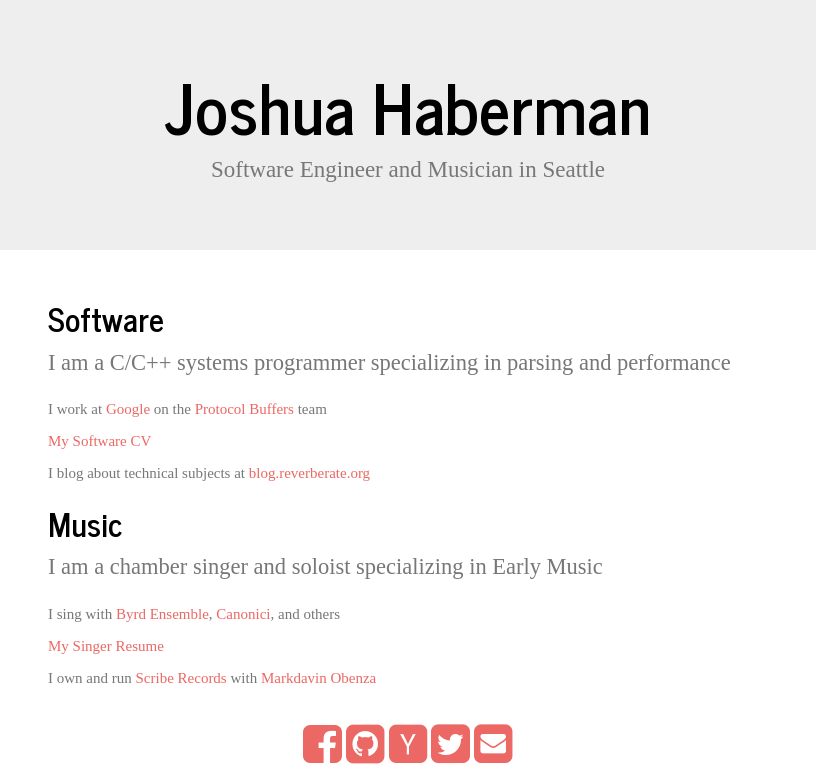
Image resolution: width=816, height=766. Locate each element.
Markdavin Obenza (318, 678)
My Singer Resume (106, 646)
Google (128, 409)
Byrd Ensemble (162, 614)
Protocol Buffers (244, 409)
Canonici (243, 614)
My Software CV (99, 441)
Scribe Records (180, 678)
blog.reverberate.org (309, 473)
